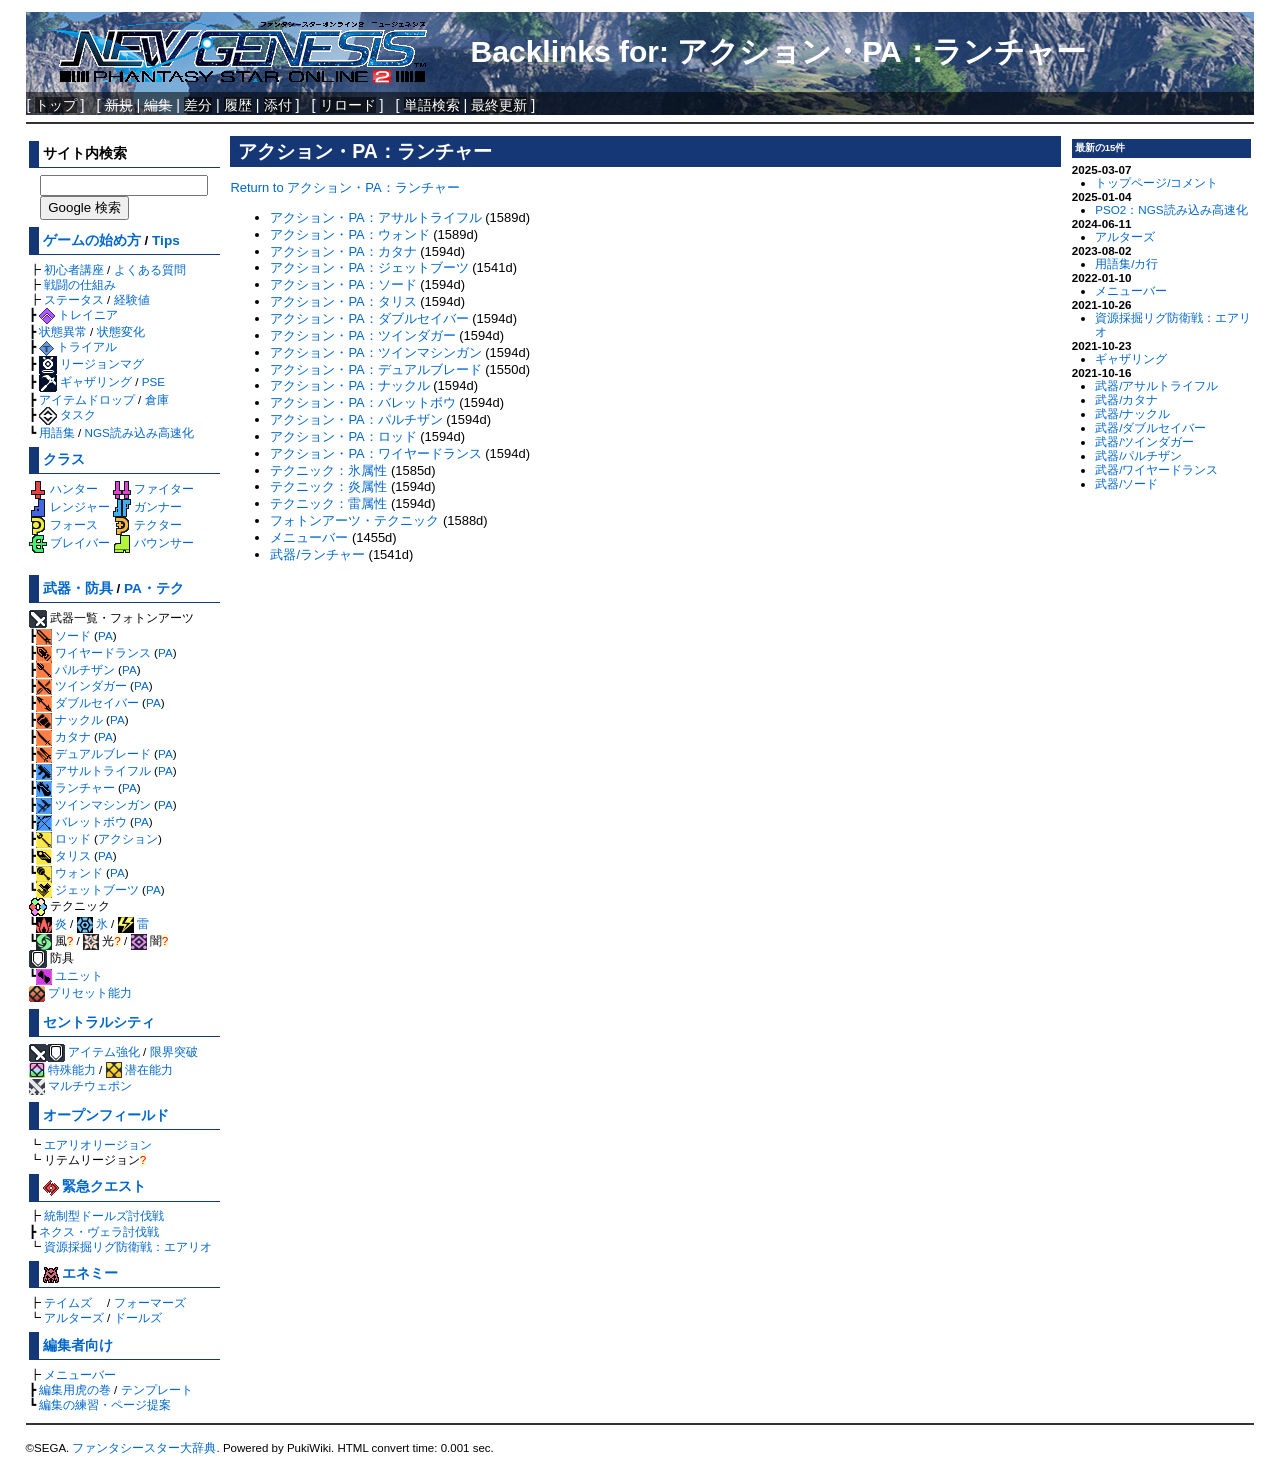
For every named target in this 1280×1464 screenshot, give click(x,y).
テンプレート (157, 1389)
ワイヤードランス (93, 652)
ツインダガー (81, 685)
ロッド (63, 838)
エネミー (81, 1273)
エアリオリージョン (98, 1144)
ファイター (153, 488)
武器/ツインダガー (1144, 441)
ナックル (69, 719)
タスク (67, 414)
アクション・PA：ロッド (343, 436)
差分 (198, 105)
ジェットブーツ (87, 889)
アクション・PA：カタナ (343, 251)
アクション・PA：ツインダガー (362, 335)
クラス (64, 459)
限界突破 (174, 1051)
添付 (278, 105)
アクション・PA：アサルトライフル (375, 217)
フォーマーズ (150, 1302)
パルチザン (75, 669)
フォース (63, 524)
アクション (128, 838)
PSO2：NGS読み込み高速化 (1171, 209)
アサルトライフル (93, 770)
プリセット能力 (80, 992)
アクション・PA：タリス (343, 301)
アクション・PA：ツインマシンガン (375, 352)
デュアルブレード (93, 753)
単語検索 (432, 105)
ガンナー (147, 506)
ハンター (63, 488)
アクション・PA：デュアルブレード (375, 369)
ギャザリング (85, 381)
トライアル (78, 346)
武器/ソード (1126, 483)
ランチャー (75, 787)
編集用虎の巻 (75, 1389)
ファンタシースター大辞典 (144, 1448)
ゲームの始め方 (92, 240)
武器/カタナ (1126, 399)
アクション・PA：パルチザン (356, 419)
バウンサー (153, 542)
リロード (348, 105)
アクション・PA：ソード (343, 284)
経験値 (132, 299)
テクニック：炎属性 (328, 486)
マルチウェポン (80, 1085)
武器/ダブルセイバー (1150, 427)
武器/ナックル (1132, 413)
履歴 (238, 105)
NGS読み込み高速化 (139, 432)
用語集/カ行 (1126, 263)
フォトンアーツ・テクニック (354, 520)
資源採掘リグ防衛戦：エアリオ (128, 1246)
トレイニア (78, 314)
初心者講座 (74, 269)
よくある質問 (150, 269)
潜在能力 (139, 1069)
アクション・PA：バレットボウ (362, 402)
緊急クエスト (95, 1186)
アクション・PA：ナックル (349, 385)
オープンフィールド (106, 1115)
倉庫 (157, 399)
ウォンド (69, 872)
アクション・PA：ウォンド (349, 234)
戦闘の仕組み (80, 284)
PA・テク (154, 588)
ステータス (74, 299)
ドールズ (138, 1317)
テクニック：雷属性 (328, 503)
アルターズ (74, 1317)
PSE (153, 381)
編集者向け (78, 1345)
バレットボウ (81, 821)
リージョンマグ (91, 363)
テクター (147, 524)
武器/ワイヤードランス (1156, 469)
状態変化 (121, 331)
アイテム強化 (104, 1051)
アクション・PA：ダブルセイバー (369, 318)
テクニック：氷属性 (328, 470)
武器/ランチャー (317, 554)
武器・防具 (78, 588)
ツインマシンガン (93, 804)
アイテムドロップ (87, 399)
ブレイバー (69, 542)
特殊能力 (62, 1069)
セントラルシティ (99, 1022)
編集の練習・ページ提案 (105, 1404)
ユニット (69, 975)
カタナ (63, 736)
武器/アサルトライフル (1156, 385)
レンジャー (69, 506)
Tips (166, 240)
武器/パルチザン (1138, 455)
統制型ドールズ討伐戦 (104, 1215)
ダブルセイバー (87, 702)
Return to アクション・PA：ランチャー (344, 187)
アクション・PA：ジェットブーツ (369, 267)
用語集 (57, 432)
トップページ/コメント (1156, 182)
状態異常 (63, 331)
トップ (56, 105)
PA (105, 635)
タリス (63, 855)
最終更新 (499, 105)
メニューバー (80, 1374)
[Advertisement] (645, 710)
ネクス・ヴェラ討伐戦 (99, 1231)
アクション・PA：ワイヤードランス (375, 453)
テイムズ (68, 1302)
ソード (63, 635)
